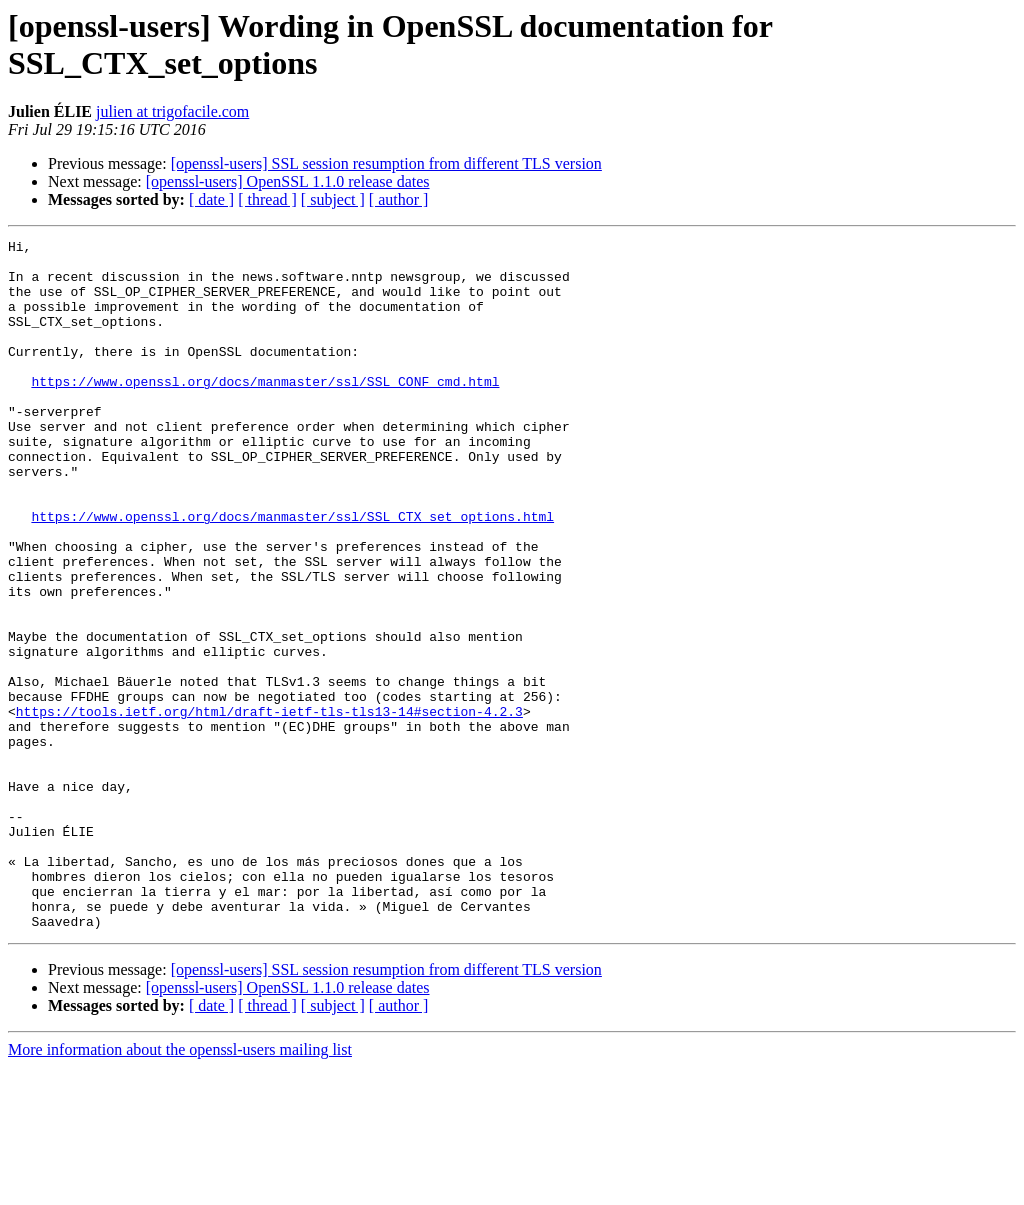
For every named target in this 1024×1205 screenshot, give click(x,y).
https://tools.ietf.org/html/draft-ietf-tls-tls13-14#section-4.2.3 (269, 807)
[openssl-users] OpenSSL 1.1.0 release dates (288, 181)
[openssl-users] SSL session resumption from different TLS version (386, 163)
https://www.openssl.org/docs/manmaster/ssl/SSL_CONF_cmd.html (265, 411)
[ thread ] (267, 199)
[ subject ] (333, 199)
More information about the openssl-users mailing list (180, 1187)
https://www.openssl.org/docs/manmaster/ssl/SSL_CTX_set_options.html (292, 573)
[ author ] (399, 199)
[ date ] (211, 199)
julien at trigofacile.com (172, 111)
